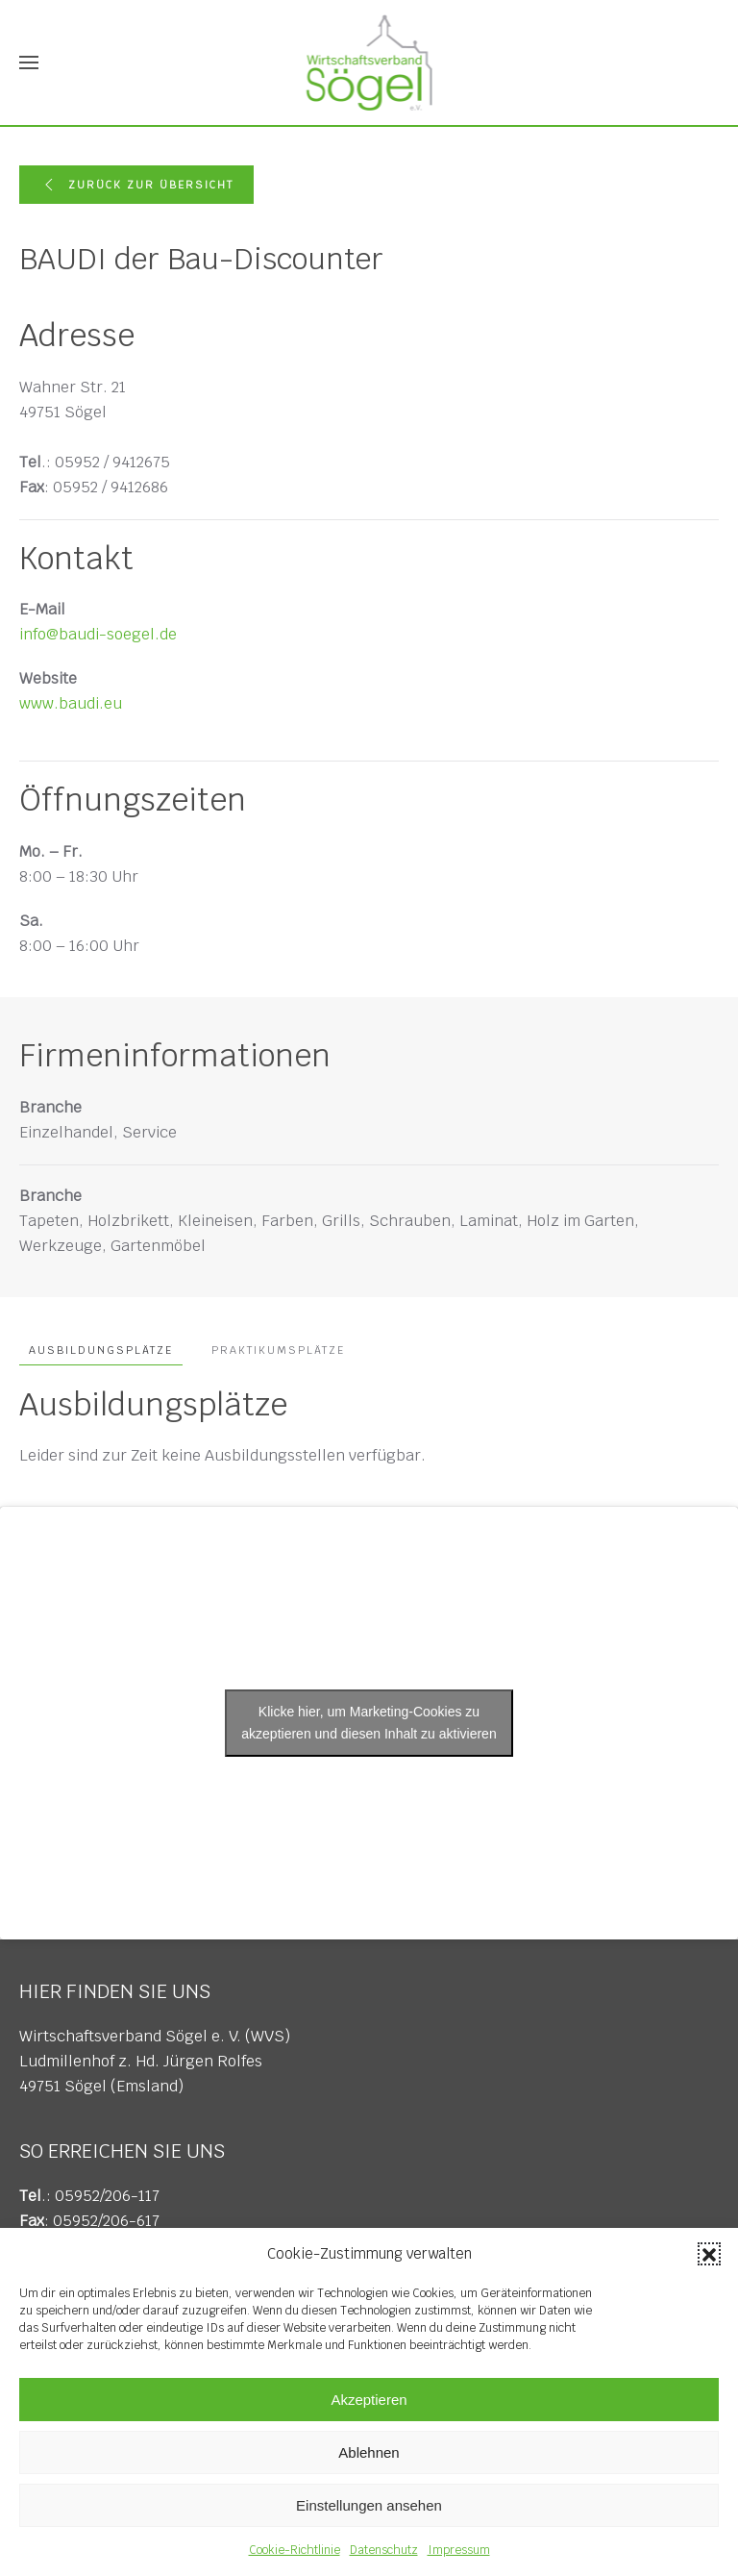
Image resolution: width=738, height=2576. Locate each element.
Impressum (459, 2550)
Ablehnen (368, 2452)
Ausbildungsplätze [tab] (101, 1350)
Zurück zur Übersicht (136, 184)
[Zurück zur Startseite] (369, 62)
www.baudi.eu (70, 703)
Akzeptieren (368, 2399)
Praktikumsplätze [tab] (278, 1350)
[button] (709, 2253)
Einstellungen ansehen (369, 2505)
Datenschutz (384, 2550)
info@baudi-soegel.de (98, 634)
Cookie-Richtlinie (294, 2550)
